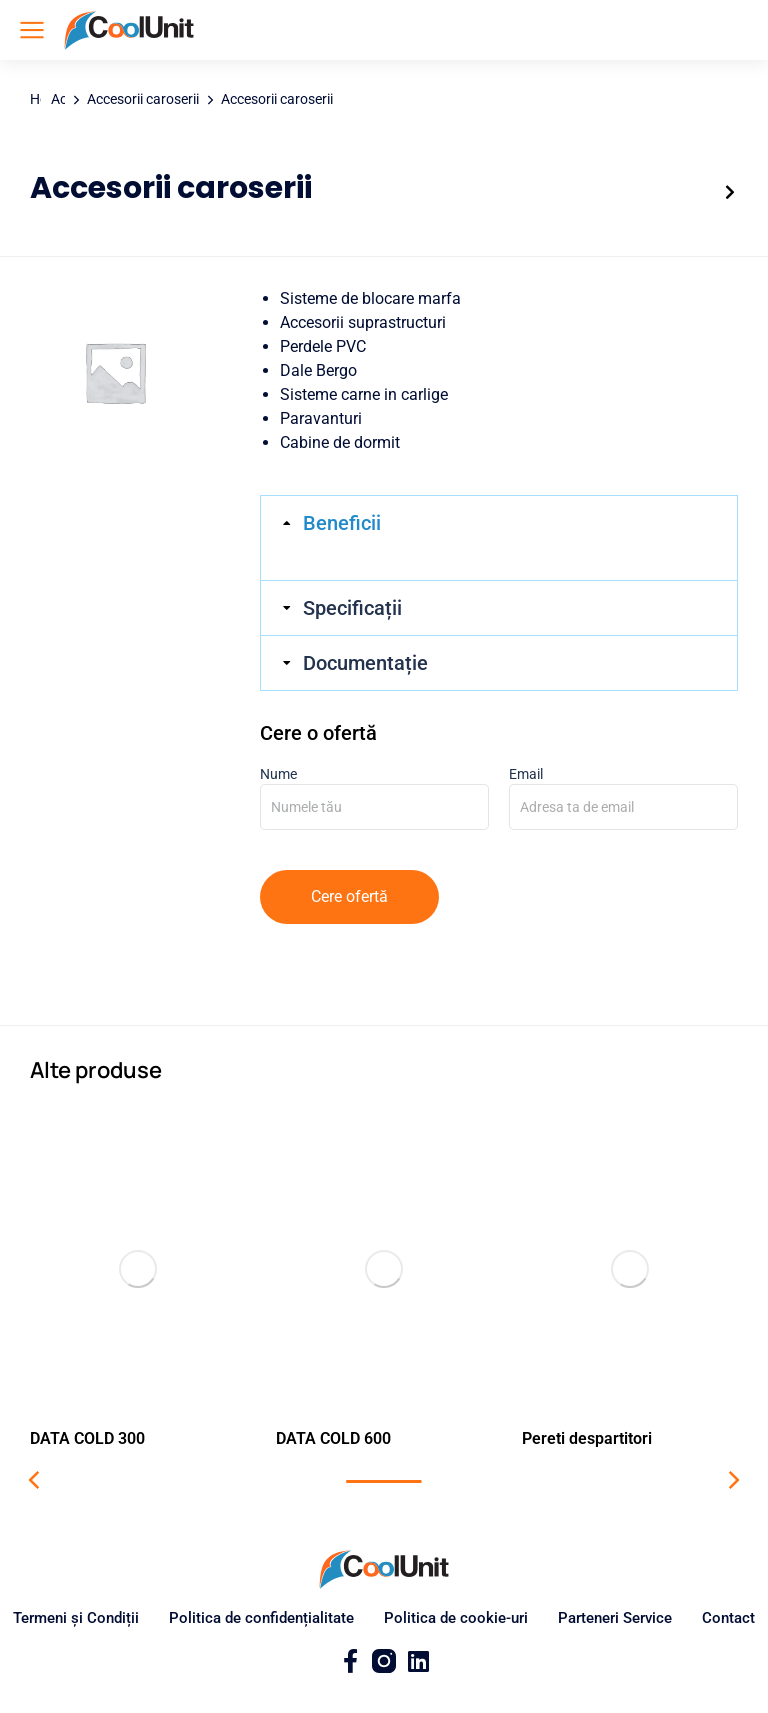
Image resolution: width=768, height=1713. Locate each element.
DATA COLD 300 (87, 1438)
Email (623, 791)
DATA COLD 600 (333, 1438)
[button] (35, 1480)
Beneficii (342, 523)
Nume (374, 791)
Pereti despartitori (587, 1438)
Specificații (352, 608)
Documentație (365, 663)
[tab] (499, 523)
